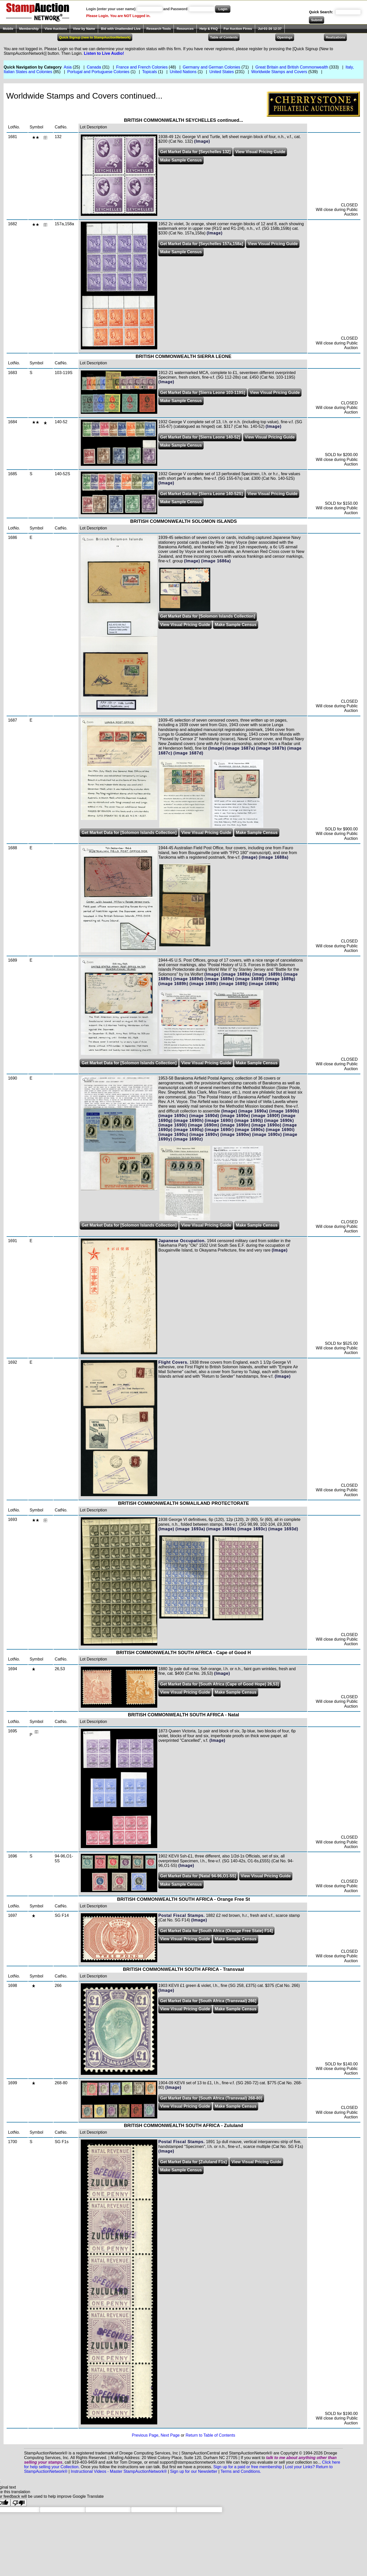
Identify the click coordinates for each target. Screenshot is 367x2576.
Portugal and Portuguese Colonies (98, 72)
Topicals (149, 72)
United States (221, 72)
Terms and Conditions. (240, 2471)
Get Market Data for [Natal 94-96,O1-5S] (198, 1876)
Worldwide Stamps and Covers (279, 72)
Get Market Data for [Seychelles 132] (195, 152)
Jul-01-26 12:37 (270, 29)
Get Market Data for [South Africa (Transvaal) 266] (208, 2001)
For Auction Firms (238, 29)
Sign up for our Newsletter (193, 2471)
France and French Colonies (142, 67)
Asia (68, 67)
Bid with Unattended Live (120, 29)
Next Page (170, 2435)
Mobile (8, 29)
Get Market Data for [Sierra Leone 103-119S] (202, 392)
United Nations (183, 72)
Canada (94, 67)
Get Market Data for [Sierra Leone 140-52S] (201, 494)
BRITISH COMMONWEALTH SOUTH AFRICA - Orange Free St (183, 1899)
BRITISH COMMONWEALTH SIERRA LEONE (183, 356)
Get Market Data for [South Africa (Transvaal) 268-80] (211, 2098)
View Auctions (56, 29)
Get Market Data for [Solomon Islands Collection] (207, 616)
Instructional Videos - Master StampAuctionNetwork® (119, 2471)
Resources (185, 29)
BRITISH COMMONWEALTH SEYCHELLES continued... (183, 120)
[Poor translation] (18, 2502)
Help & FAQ (209, 29)
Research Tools (158, 29)
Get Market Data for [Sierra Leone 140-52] (200, 437)
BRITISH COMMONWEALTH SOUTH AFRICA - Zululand (183, 2125)
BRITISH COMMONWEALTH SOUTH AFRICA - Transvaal (183, 1969)
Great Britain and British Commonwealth (291, 67)
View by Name (84, 29)
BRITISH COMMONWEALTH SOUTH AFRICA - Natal (183, 1714)
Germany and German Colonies (211, 67)
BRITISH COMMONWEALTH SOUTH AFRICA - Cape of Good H (183, 1652)
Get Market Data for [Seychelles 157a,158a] (201, 244)
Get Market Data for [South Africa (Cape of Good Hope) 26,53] (219, 1684)
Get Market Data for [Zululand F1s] (193, 2162)
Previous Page (145, 2435)
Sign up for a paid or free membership (247, 2467)
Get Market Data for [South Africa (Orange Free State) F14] (216, 1931)
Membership (29, 29)
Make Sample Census (181, 160)
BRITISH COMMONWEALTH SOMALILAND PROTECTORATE (183, 1503)
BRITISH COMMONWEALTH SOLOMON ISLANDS (183, 521)
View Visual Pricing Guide (260, 152)
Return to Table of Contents (210, 2435)
